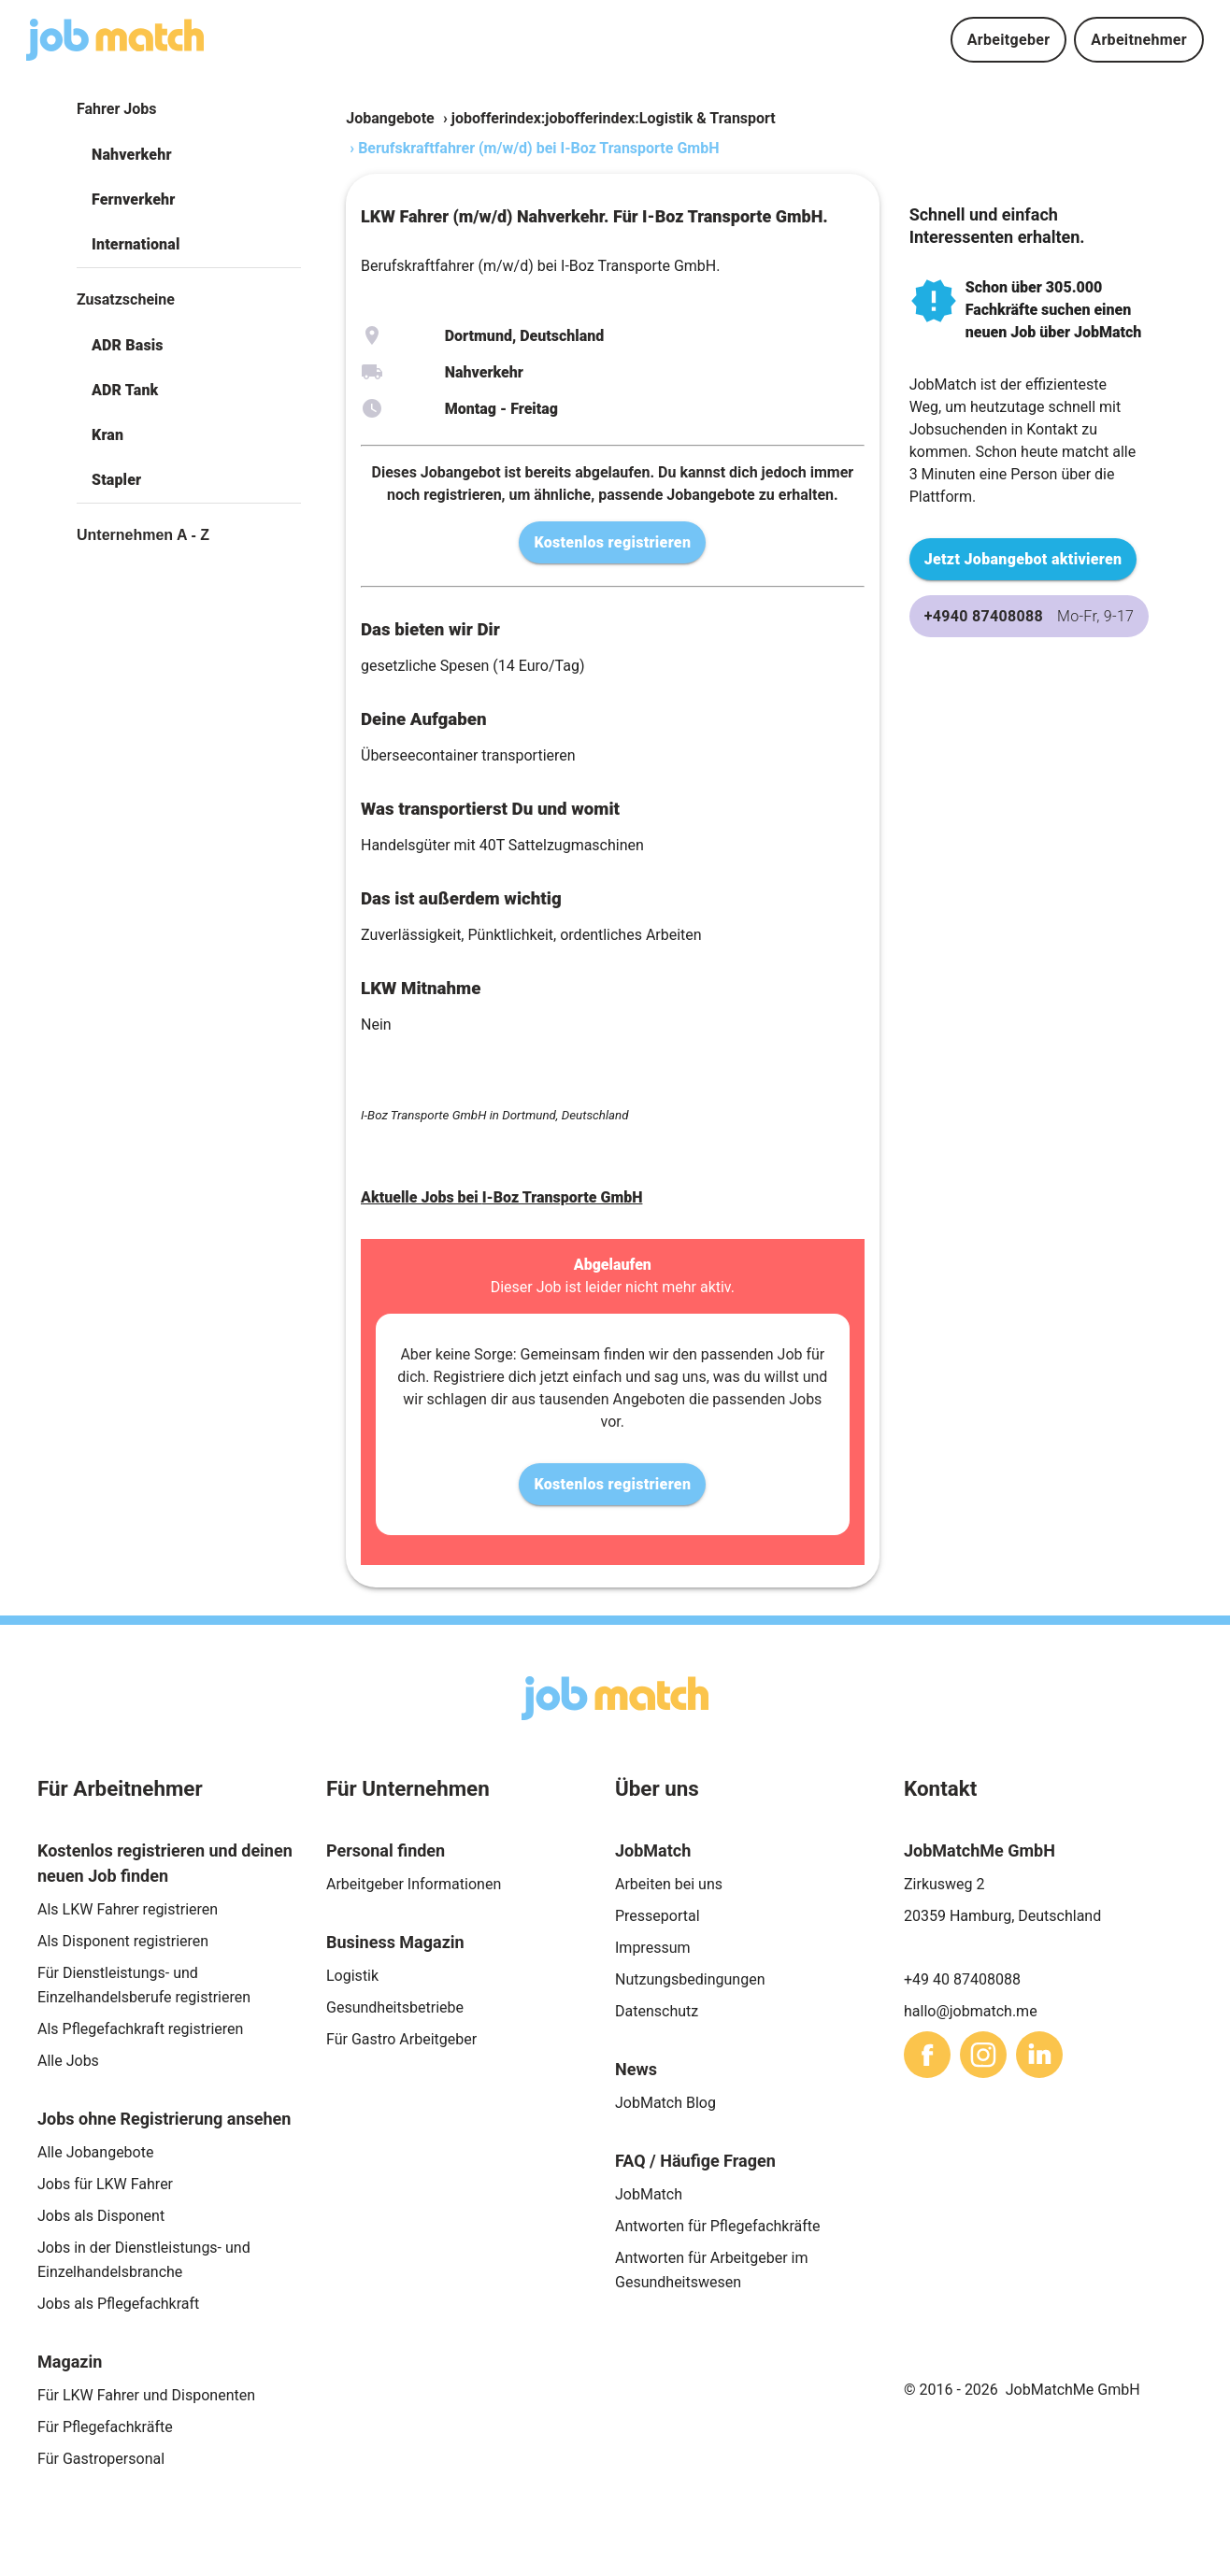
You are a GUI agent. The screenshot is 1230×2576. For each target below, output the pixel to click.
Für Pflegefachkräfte (105, 2427)
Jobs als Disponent (100, 2216)
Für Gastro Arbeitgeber (401, 2039)
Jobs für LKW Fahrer (105, 2184)
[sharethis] (927, 2054)
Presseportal (657, 1916)
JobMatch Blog (665, 2103)
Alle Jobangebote (95, 2152)
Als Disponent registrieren (122, 1941)
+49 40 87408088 (962, 1979)
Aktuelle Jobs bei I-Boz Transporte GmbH (501, 1197)
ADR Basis (128, 345)
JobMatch (648, 2194)
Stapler (116, 480)
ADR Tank (125, 390)
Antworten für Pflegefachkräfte (718, 2226)
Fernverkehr (133, 199)
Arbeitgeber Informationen (413, 1884)
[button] (189, 155)
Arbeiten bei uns (668, 1884)
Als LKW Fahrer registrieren (127, 1909)
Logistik (352, 1976)
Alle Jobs (68, 2061)
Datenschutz (656, 2011)
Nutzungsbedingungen (690, 1979)
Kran (107, 435)
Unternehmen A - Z (143, 535)
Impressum (653, 1948)
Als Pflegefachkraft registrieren (140, 2029)
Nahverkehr (132, 155)
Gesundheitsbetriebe (395, 2007)
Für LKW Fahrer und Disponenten (146, 2395)
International (135, 244)
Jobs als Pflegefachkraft (118, 2304)
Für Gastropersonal (100, 2459)
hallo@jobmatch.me (970, 2011)
